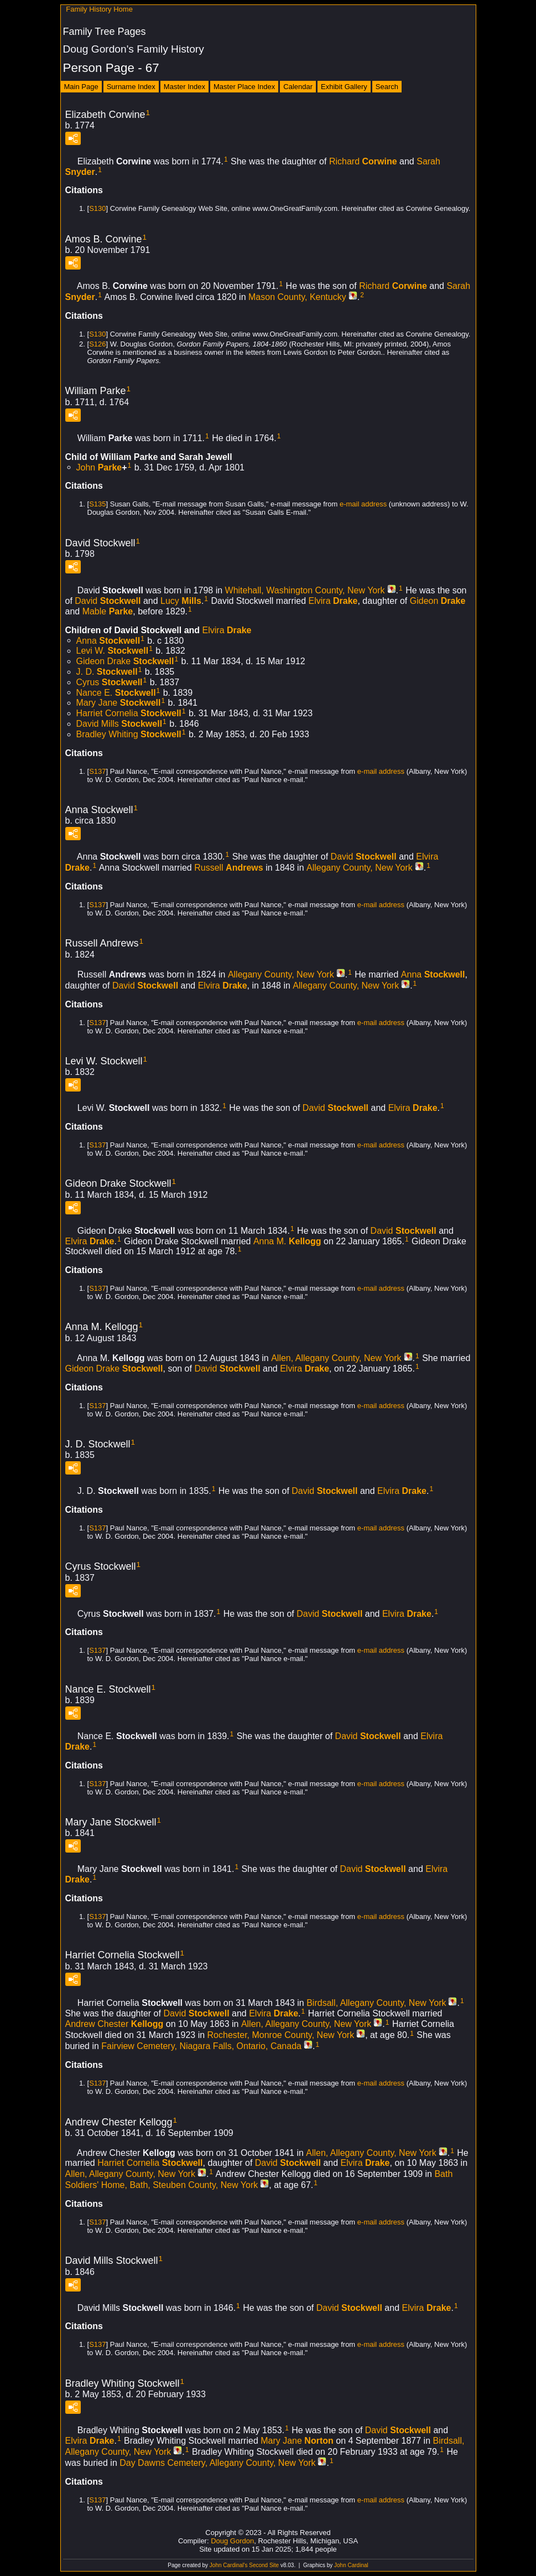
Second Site (264, 2565)
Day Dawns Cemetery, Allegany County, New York (217, 2463)
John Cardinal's (229, 2565)
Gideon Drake (125, 661)
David (107, 601)
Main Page (81, 86)
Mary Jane (118, 702)
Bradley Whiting (128, 734)
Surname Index (131, 86)
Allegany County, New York (359, 867)
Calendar (298, 86)
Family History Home (99, 9)
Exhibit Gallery (344, 86)
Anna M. (287, 1240)
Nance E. (116, 692)
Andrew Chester (114, 2024)
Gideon (438, 601)
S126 (97, 344)
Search (387, 86)
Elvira (333, 601)
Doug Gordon (232, 2541)
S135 (97, 504)
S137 (97, 771)
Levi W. (112, 650)
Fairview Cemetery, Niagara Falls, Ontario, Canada (201, 2046)
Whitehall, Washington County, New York (305, 590)
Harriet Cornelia (128, 713)
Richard (363, 161)
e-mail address (363, 504)
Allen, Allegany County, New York (336, 1358)
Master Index (184, 86)
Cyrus (109, 682)
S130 (97, 208)
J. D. (107, 671)
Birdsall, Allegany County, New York (376, 2003)
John (99, 467)
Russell (228, 867)
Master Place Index (244, 86)
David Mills (119, 723)
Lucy (180, 601)
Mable (107, 611)
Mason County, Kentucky (297, 297)
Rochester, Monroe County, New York (281, 2035)
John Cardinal (351, 2565)
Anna (108, 640)
